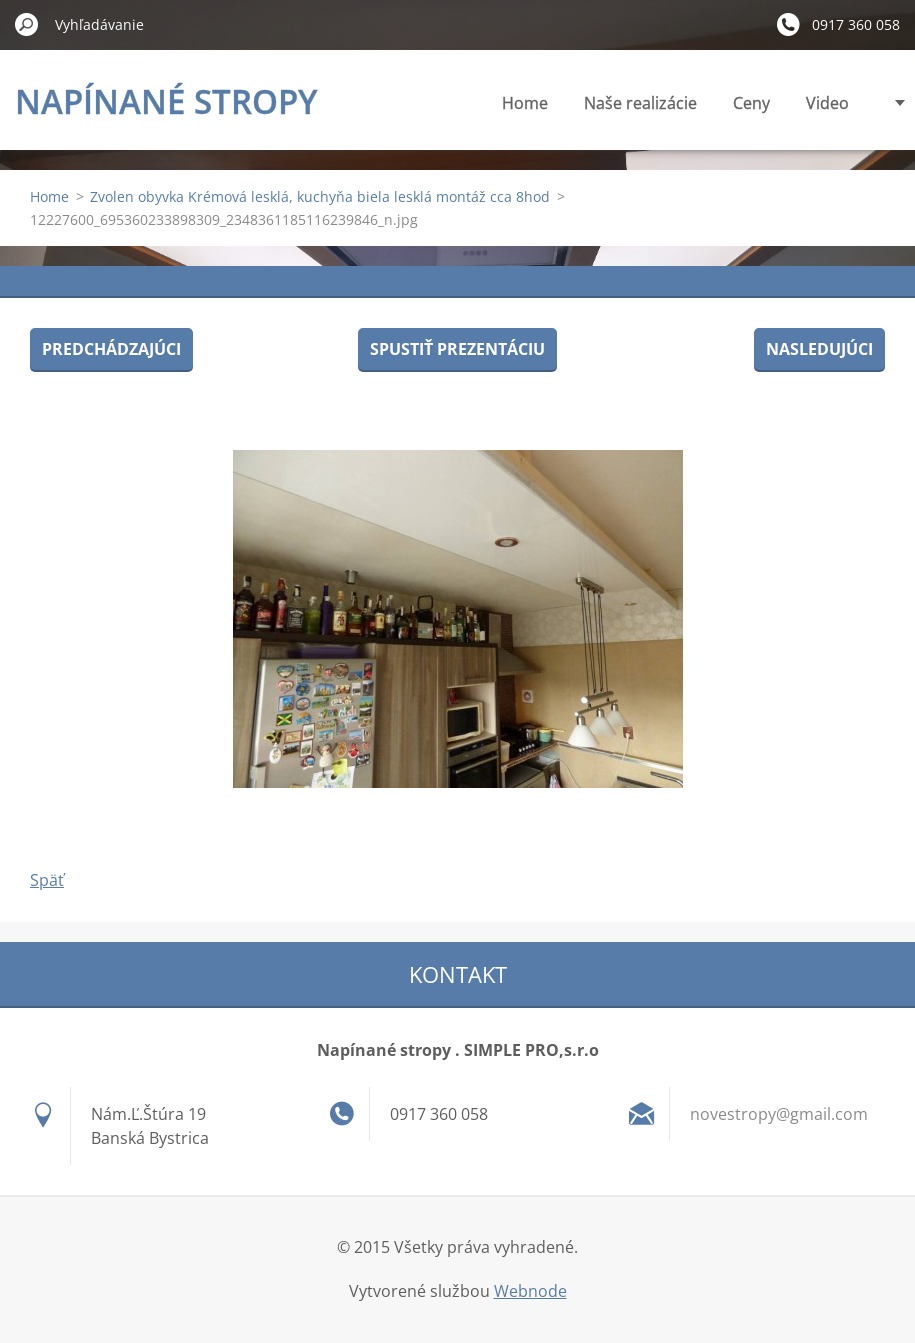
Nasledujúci (819, 349)
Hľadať (27, 24)
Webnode (530, 1291)
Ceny (751, 103)
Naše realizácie (640, 103)
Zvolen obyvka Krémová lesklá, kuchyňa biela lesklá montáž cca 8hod (320, 196)
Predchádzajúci (111, 349)
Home (525, 103)
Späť (47, 880)
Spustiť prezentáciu (457, 349)
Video (827, 103)
